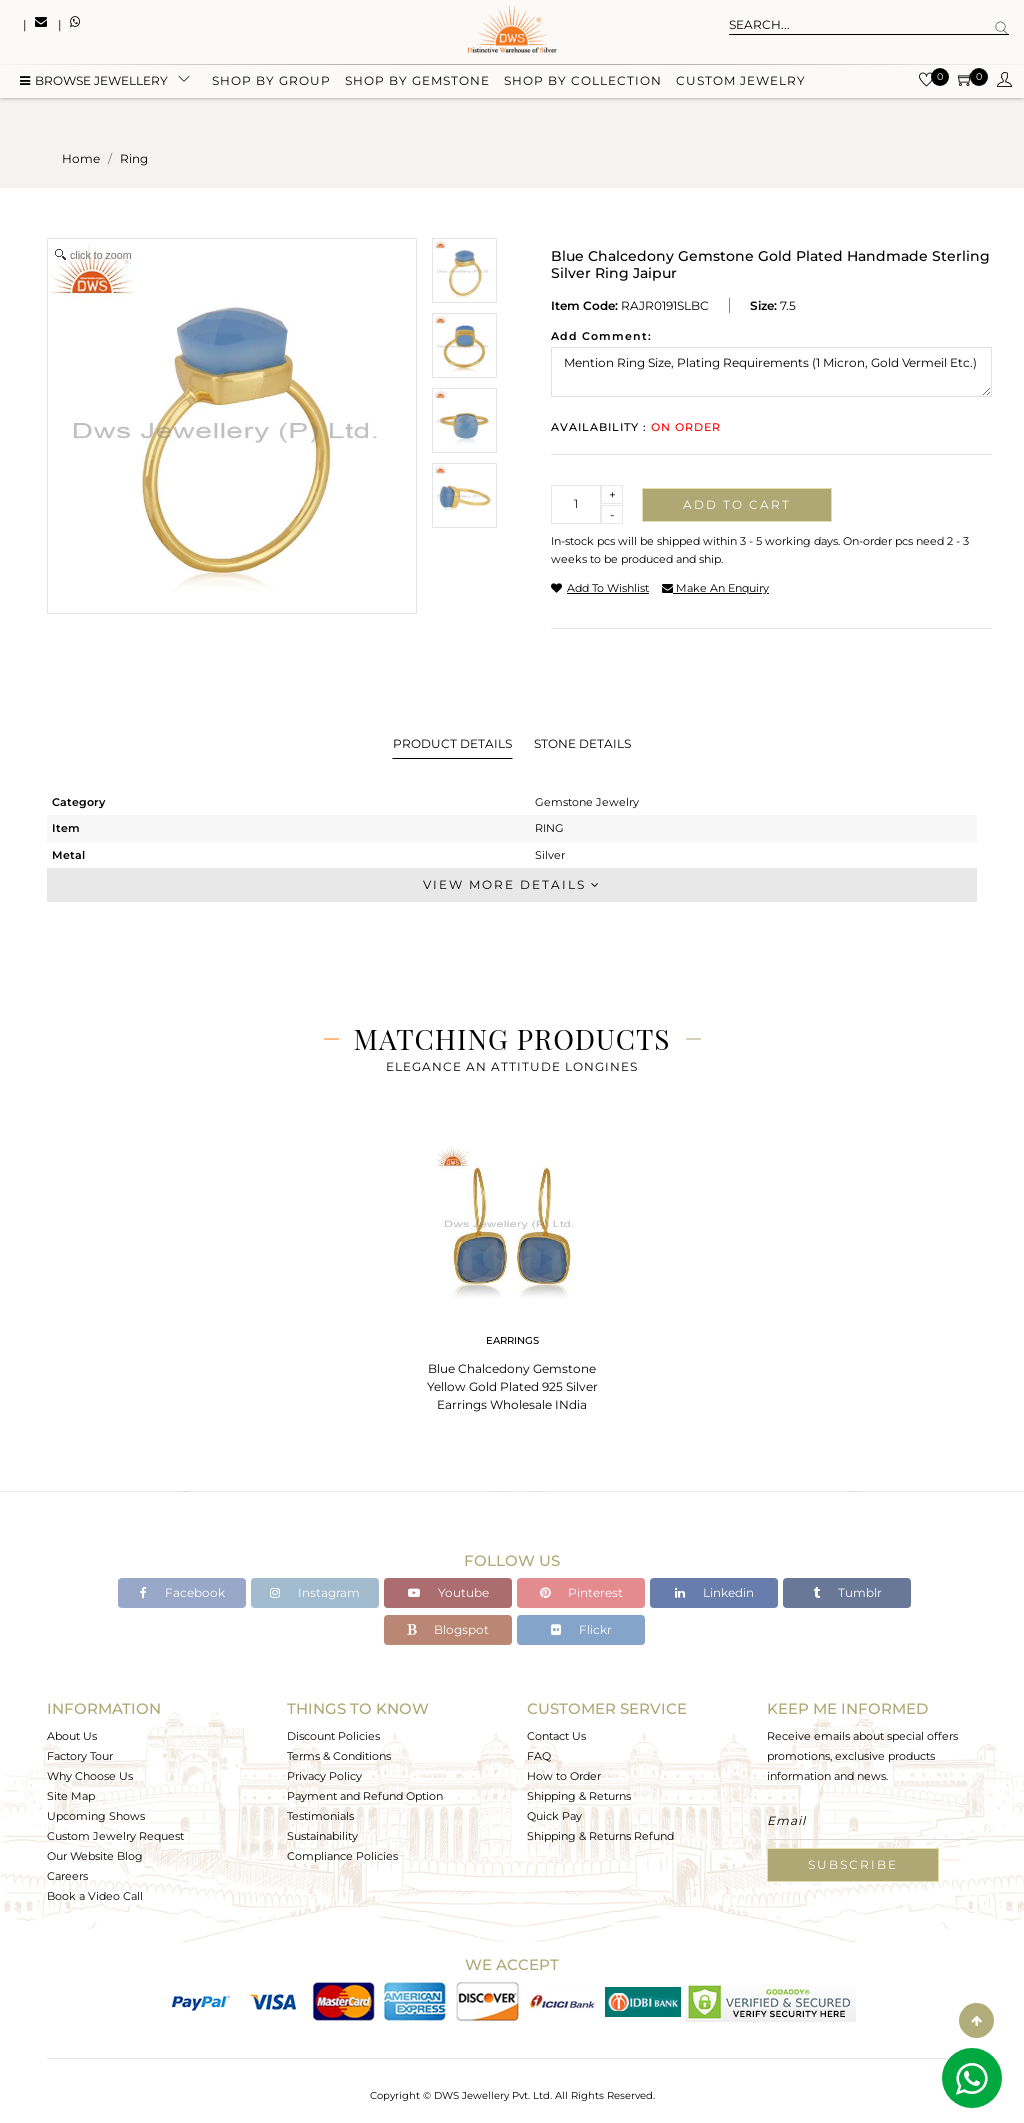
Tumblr (847, 1592)
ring (134, 158)
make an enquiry (715, 588)
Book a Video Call (95, 1896)
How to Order (564, 1776)
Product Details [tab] (452, 743)
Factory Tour (80, 1756)
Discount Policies (333, 1736)
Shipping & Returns (579, 1796)
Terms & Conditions (339, 1756)
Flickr (581, 1629)
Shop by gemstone (417, 82)
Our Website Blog (95, 1856)
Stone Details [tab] (582, 743)
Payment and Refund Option (365, 1796)
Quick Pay (554, 1816)
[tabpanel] (512, 1271)
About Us (72, 1736)
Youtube (448, 1592)
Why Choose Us (90, 1776)
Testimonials (320, 1816)
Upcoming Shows (96, 1816)
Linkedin (714, 1592)
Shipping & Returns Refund (600, 1836)
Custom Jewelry (741, 82)
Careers (67, 1876)
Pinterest (581, 1592)
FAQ (539, 1756)
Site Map (71, 1796)
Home (81, 158)
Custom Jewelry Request (115, 1836)
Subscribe (853, 1864)
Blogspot (448, 1629)
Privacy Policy (324, 1776)
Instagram (315, 1592)
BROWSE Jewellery (94, 82)
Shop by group (271, 82)
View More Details (512, 884)
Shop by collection (583, 82)
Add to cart (737, 504)
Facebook (182, 1592)
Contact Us (556, 1736)
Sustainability (322, 1836)
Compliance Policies (342, 1856)
